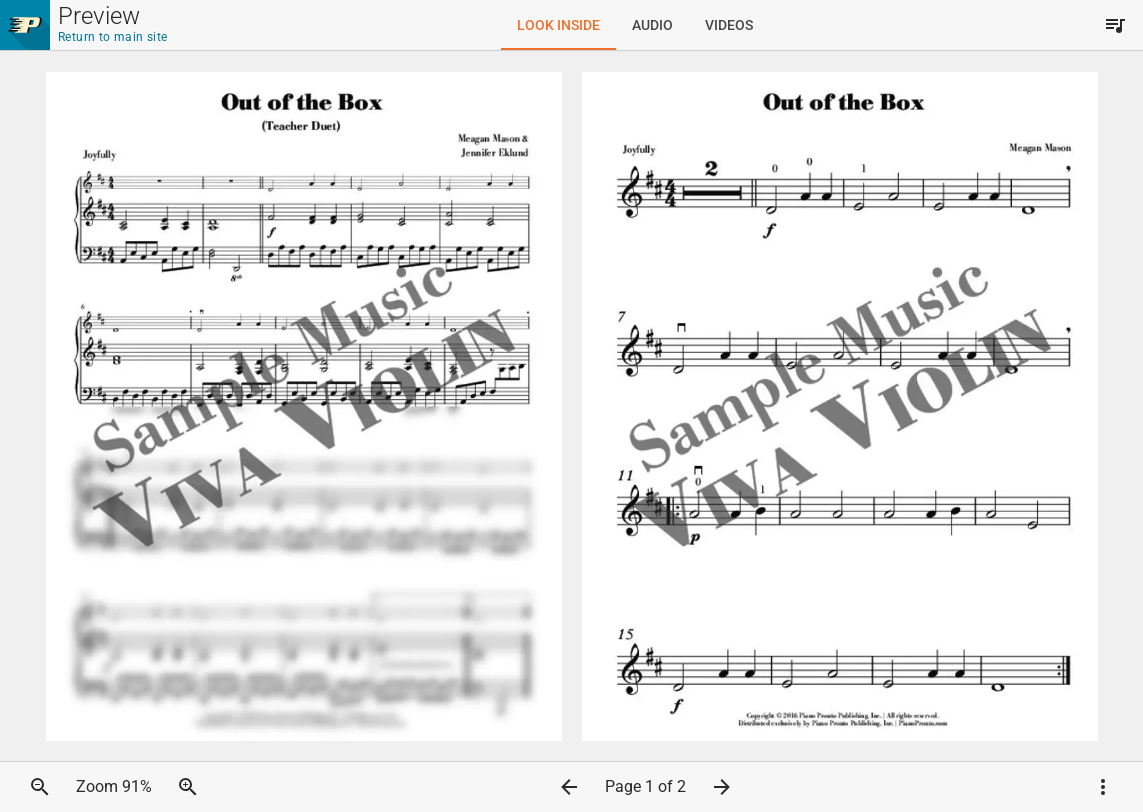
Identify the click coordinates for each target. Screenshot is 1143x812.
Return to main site (113, 37)
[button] (40, 787)
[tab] (558, 25)
